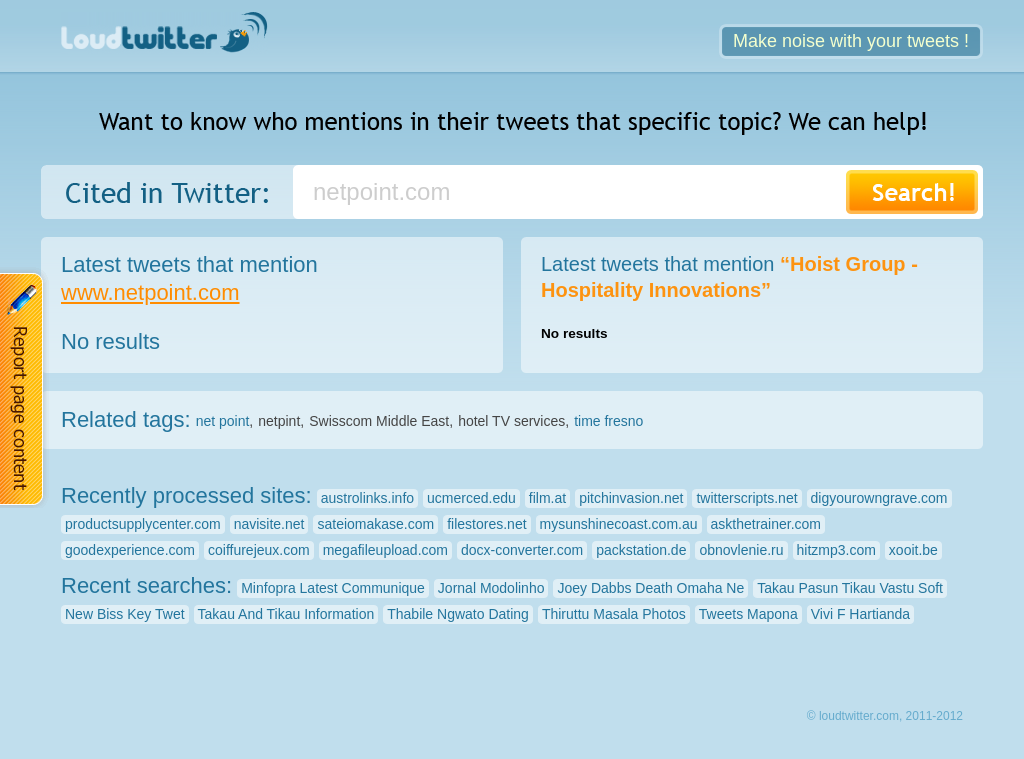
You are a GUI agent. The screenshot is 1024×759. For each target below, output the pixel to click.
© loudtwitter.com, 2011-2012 (885, 716)
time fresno (608, 421)
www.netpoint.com (150, 292)
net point (223, 421)
